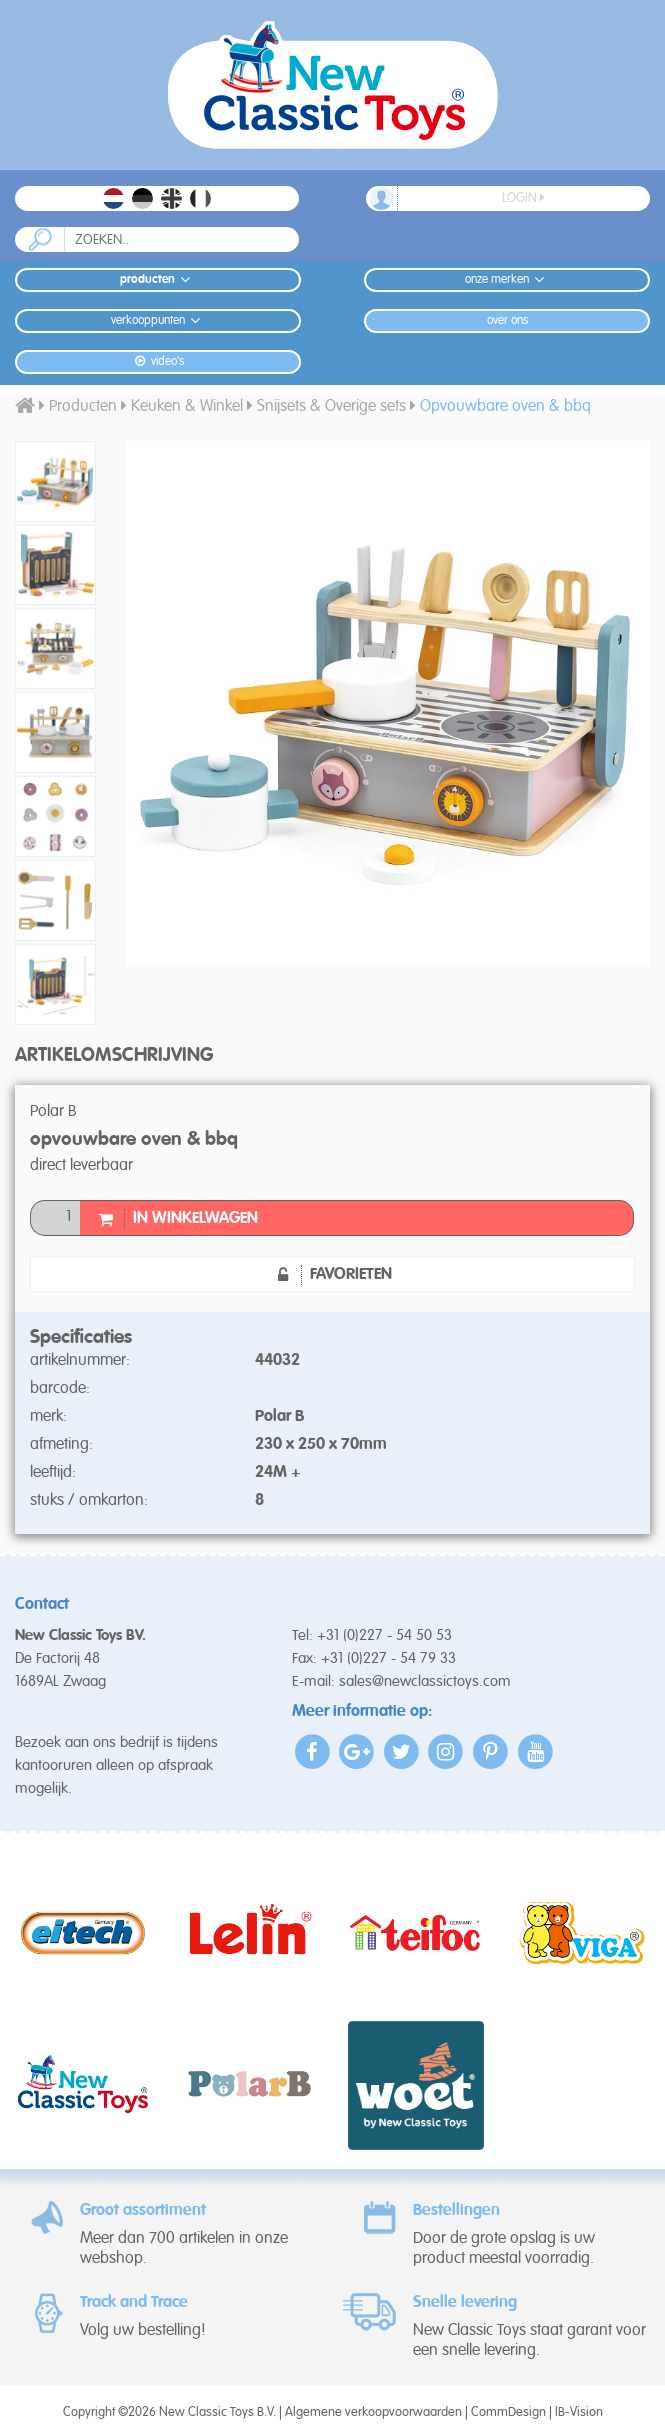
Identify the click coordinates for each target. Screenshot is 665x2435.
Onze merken (507, 279)
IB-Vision (579, 2412)
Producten (158, 279)
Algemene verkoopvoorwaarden (373, 2412)
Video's (157, 361)
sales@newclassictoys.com (425, 1681)
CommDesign (508, 2412)
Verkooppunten (158, 320)
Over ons (507, 321)
